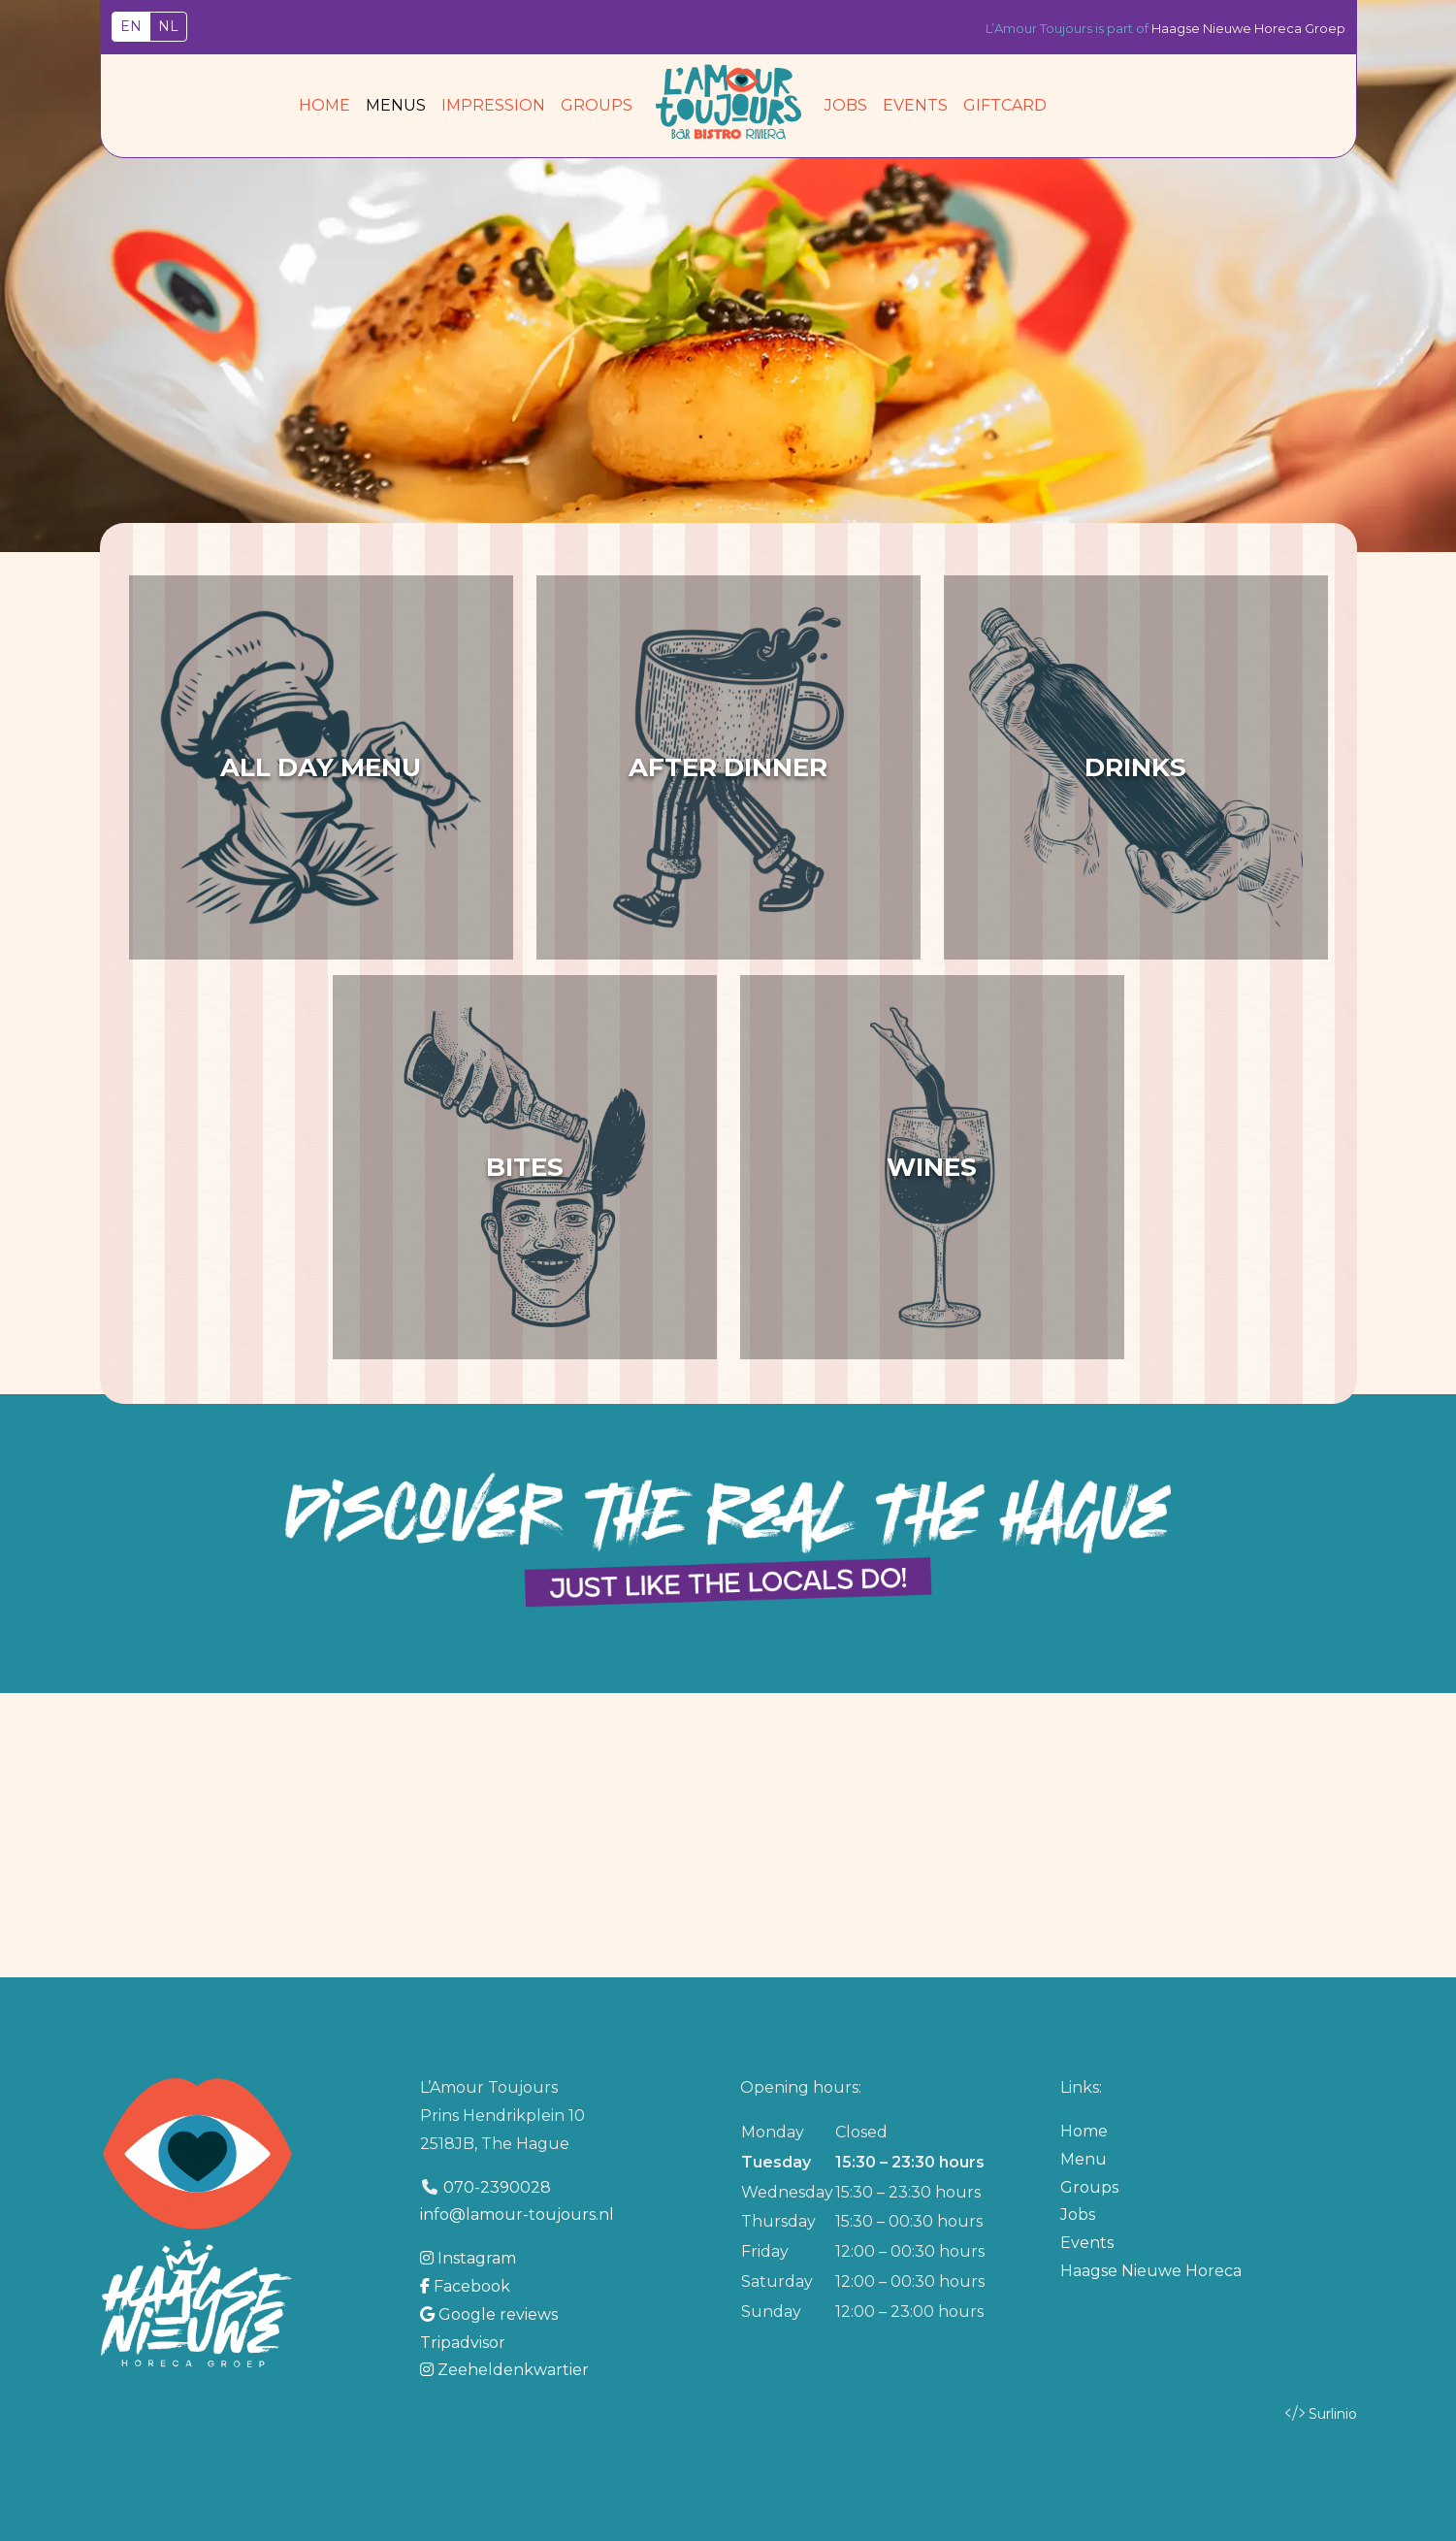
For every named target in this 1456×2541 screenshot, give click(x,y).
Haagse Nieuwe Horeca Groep (1248, 28)
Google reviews (489, 2314)
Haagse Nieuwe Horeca (1151, 2271)
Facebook (465, 2286)
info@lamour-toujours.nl (517, 2214)
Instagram (468, 2258)
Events (915, 105)
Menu (1083, 2159)
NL (168, 26)
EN (131, 26)
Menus (396, 105)
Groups (596, 105)
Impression (493, 105)
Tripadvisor (462, 2342)
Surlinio (1333, 2414)
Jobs (846, 105)
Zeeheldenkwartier (504, 2370)
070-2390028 (497, 2187)
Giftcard (1005, 105)
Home (324, 105)
